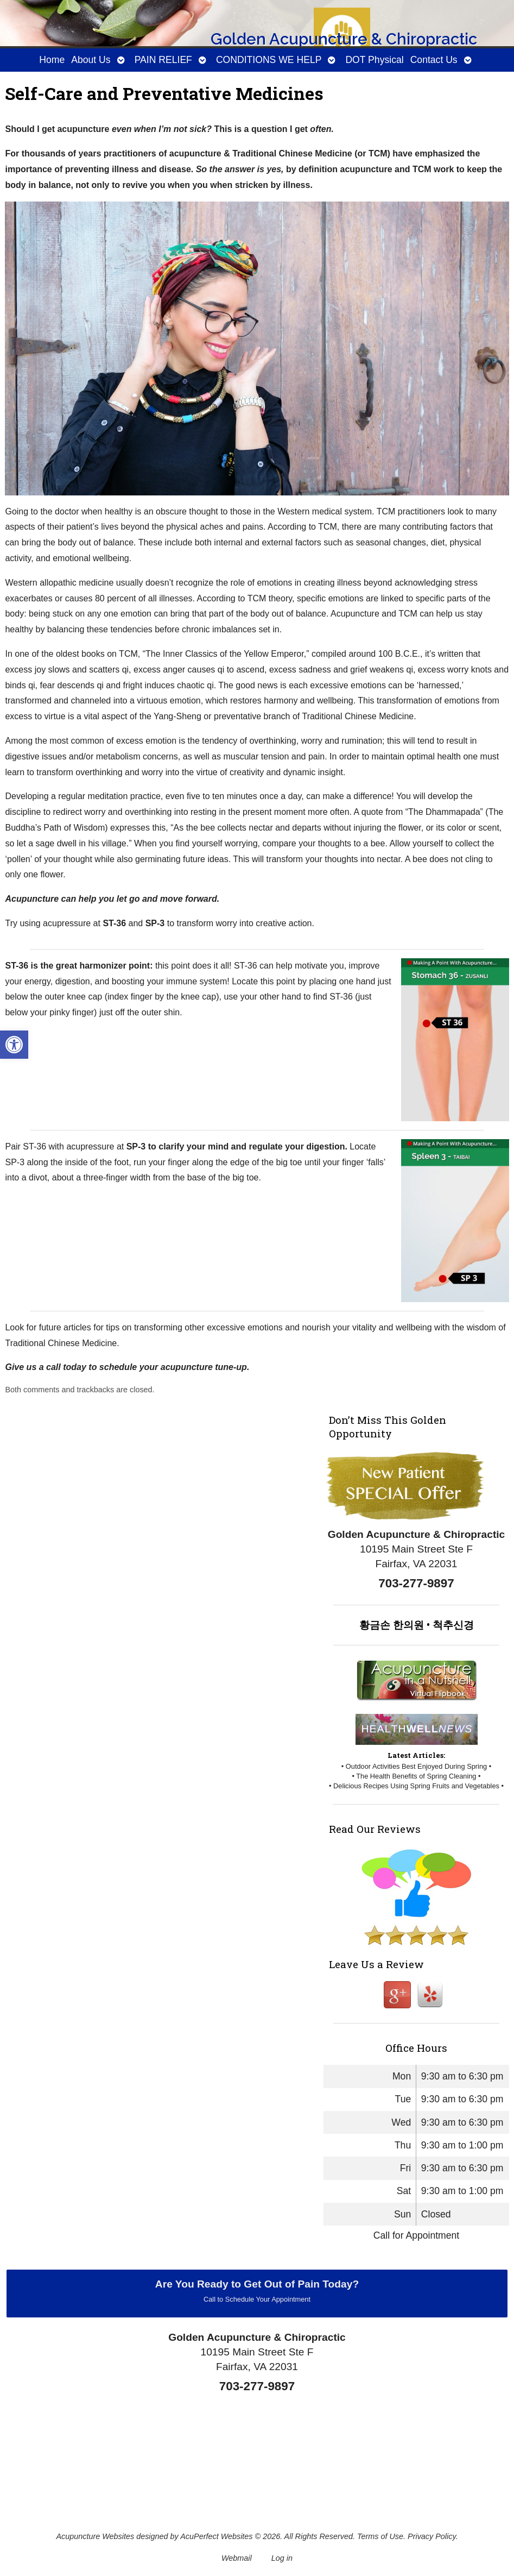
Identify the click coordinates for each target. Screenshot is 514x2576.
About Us (90, 59)
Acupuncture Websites (95, 2536)
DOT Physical (374, 59)
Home (52, 59)
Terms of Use (380, 2536)
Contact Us (434, 59)
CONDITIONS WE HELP (269, 59)
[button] (14, 1045)
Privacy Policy (432, 2536)
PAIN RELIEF (163, 59)
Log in (282, 2558)
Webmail (236, 2558)
